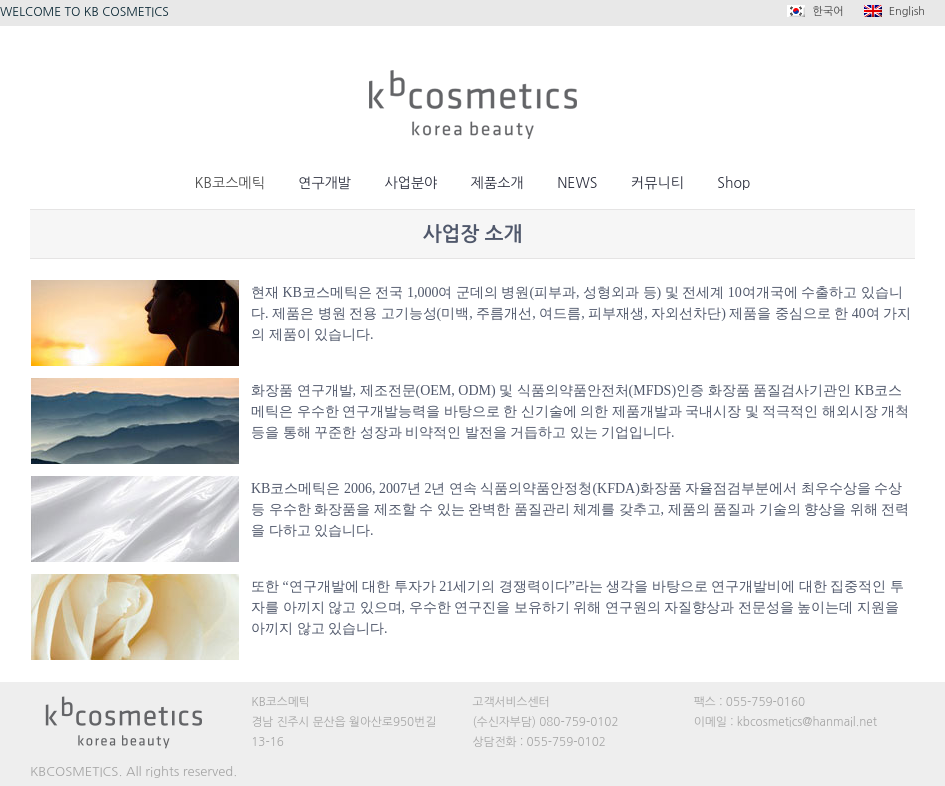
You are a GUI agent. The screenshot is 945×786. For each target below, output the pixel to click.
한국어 (815, 11)
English (894, 11)
